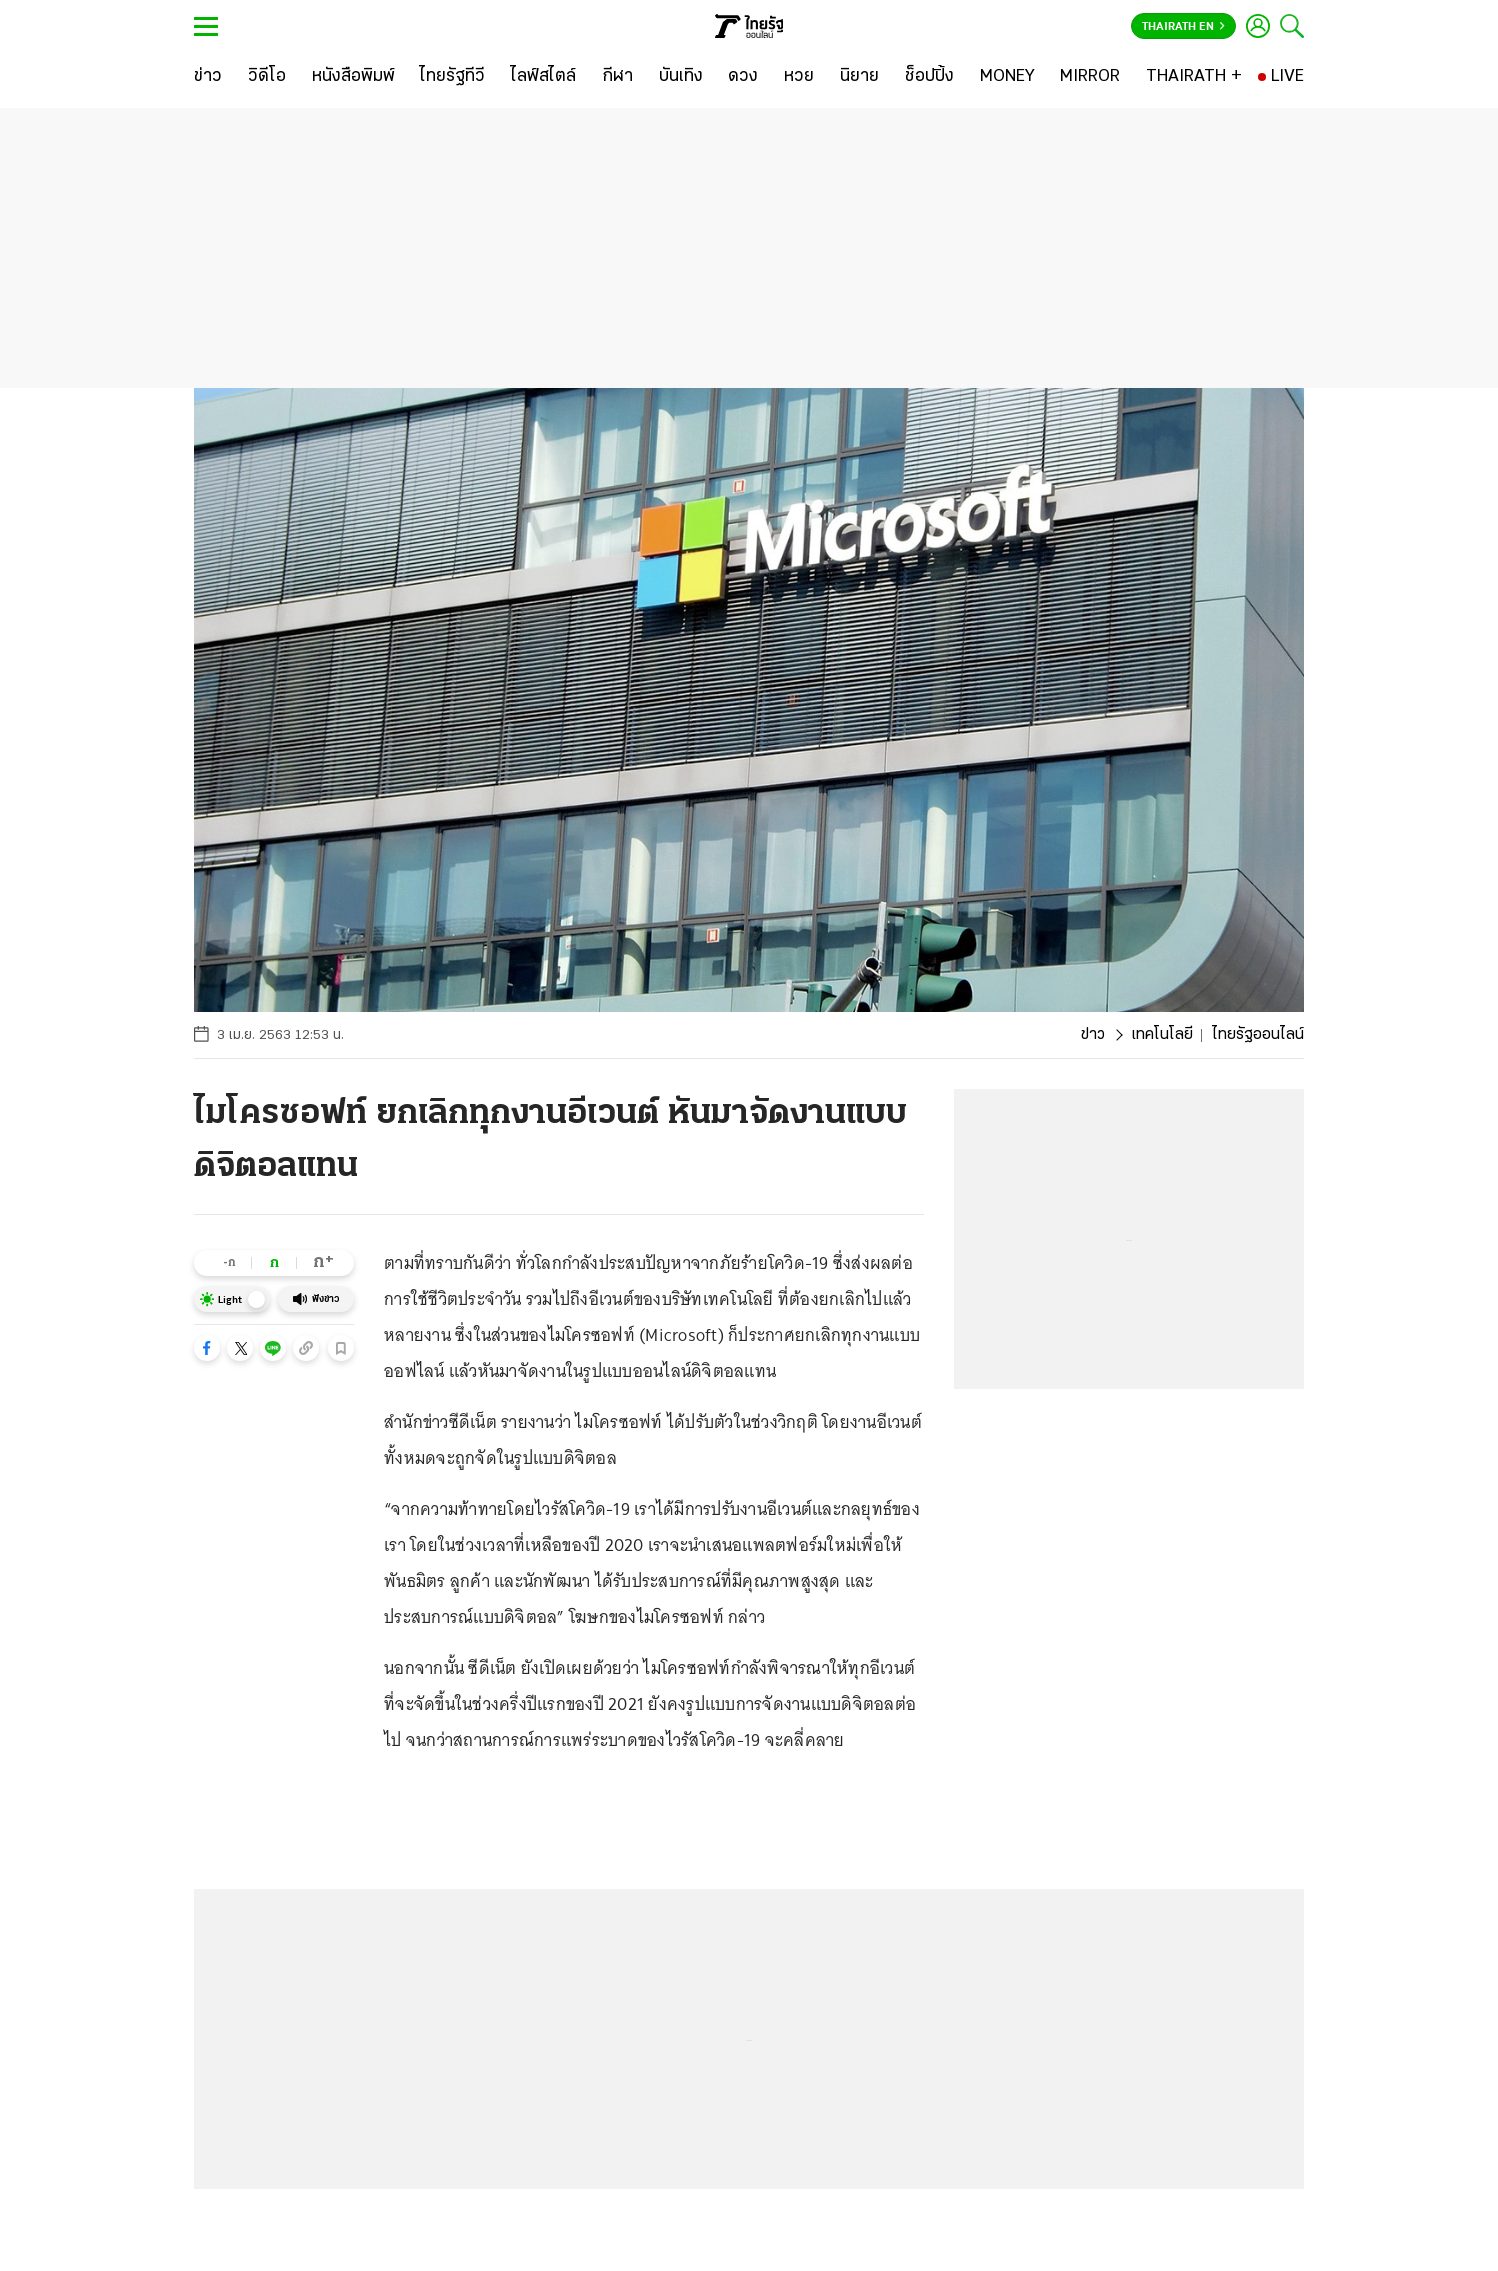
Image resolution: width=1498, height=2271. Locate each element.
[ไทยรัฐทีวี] (452, 77)
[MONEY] (1007, 77)
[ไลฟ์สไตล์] (543, 77)
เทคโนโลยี (1162, 1035)
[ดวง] (743, 77)
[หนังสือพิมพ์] (353, 77)
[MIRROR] (1090, 77)
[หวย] (799, 77)
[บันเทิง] (681, 77)
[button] (207, 1348)
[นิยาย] (859, 77)
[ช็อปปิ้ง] (929, 77)
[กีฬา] (617, 77)
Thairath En (1183, 27)
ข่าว (1093, 1035)
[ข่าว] (208, 77)
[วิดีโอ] (267, 77)
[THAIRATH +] (1194, 77)
